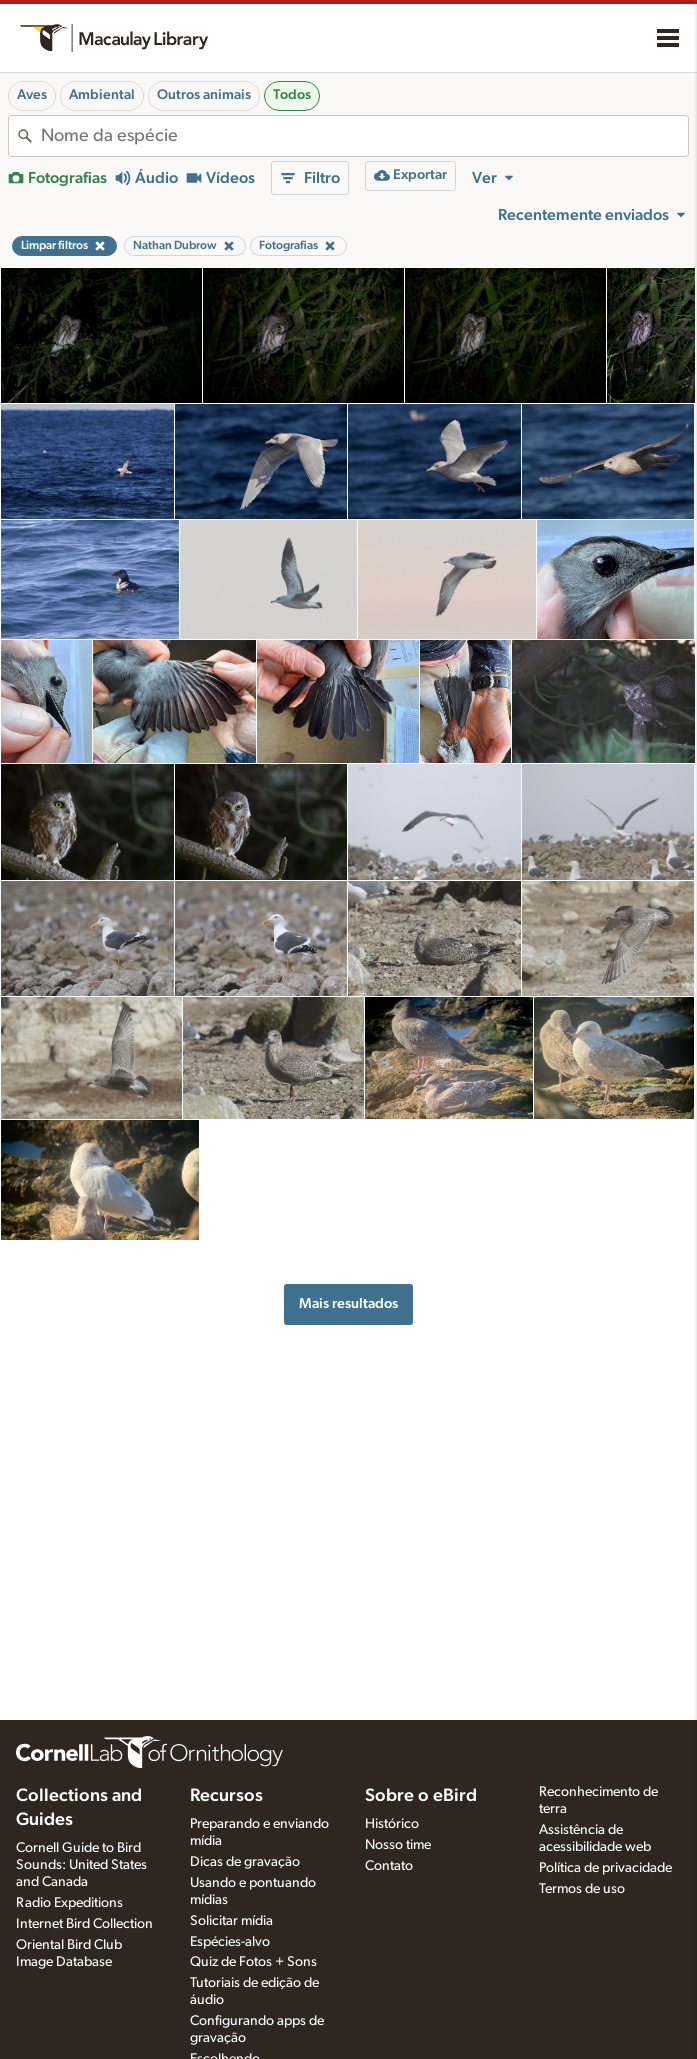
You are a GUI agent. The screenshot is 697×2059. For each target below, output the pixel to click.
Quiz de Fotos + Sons (253, 1962)
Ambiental (102, 95)
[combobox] (364, 136)
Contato (389, 1866)
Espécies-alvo (230, 1942)
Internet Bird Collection (84, 1924)
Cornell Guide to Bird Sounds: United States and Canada (81, 1865)
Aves (32, 95)
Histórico (392, 1824)
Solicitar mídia (231, 1921)
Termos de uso (582, 1889)
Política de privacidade (605, 1868)
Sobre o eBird (421, 1796)
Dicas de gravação (245, 1862)
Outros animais (204, 95)
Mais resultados (348, 1303)
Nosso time (398, 1845)
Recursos (226, 1796)
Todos (292, 95)
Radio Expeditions (69, 1903)
